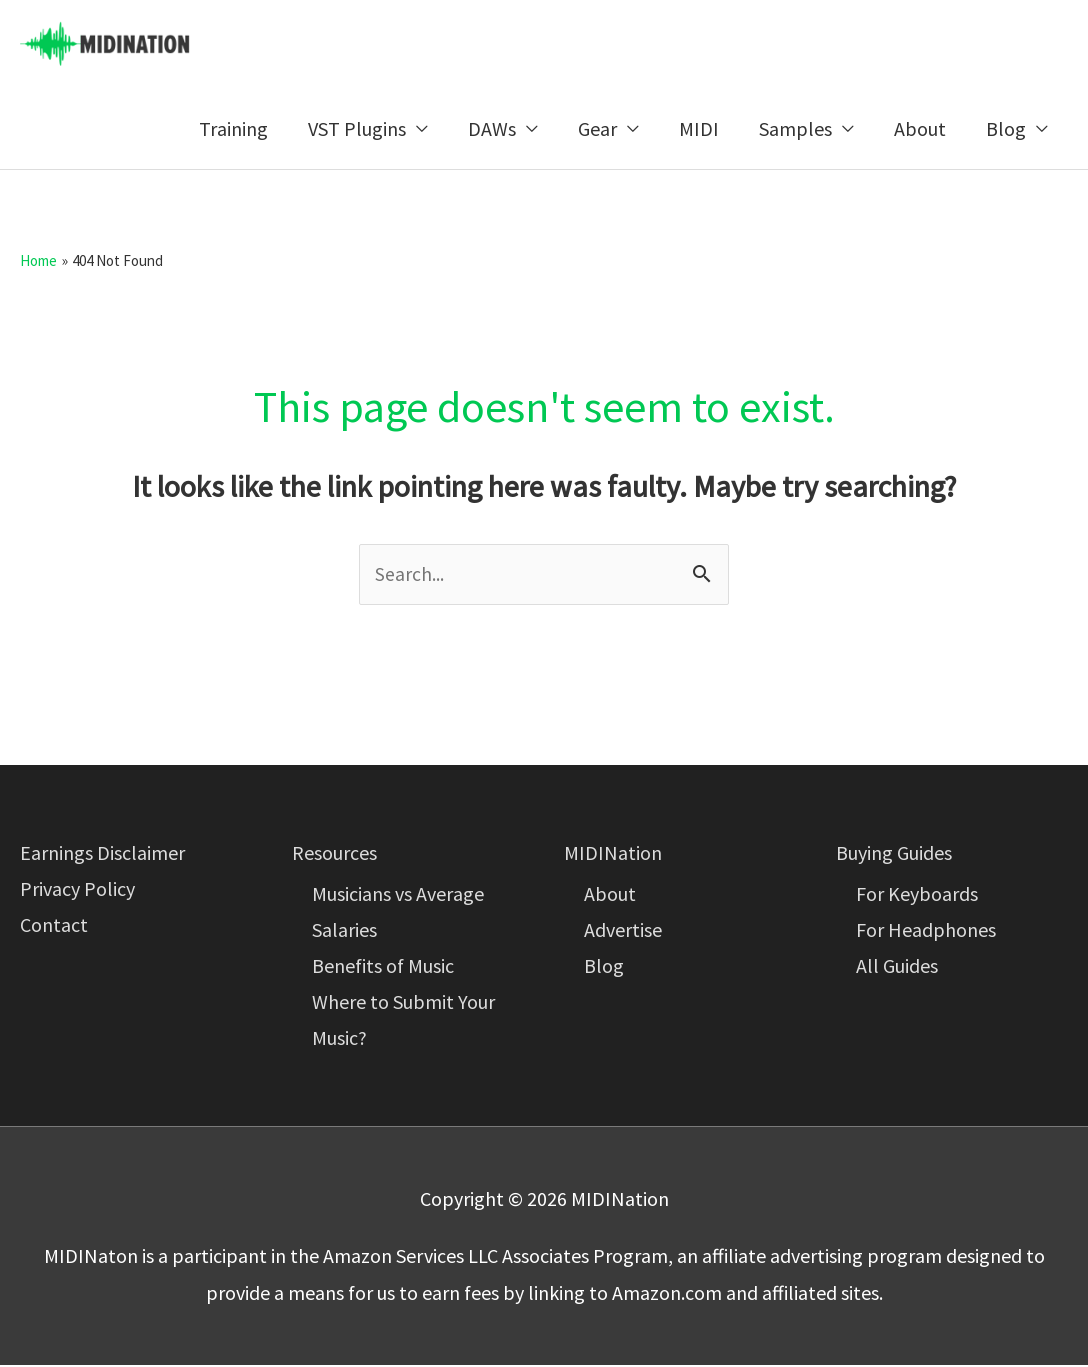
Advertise (623, 931)
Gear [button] (597, 129)
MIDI (699, 129)
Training (233, 129)
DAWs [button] (492, 129)
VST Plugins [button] (357, 129)
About (920, 129)
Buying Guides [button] (894, 854)
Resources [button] (334, 854)
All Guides (897, 967)
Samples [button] (795, 129)
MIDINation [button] (613, 854)
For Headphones (926, 931)
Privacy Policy (77, 890)
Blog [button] (1006, 129)
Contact (54, 926)
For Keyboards (917, 895)
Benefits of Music (383, 967)
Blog (604, 967)
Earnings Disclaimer (102, 854)
